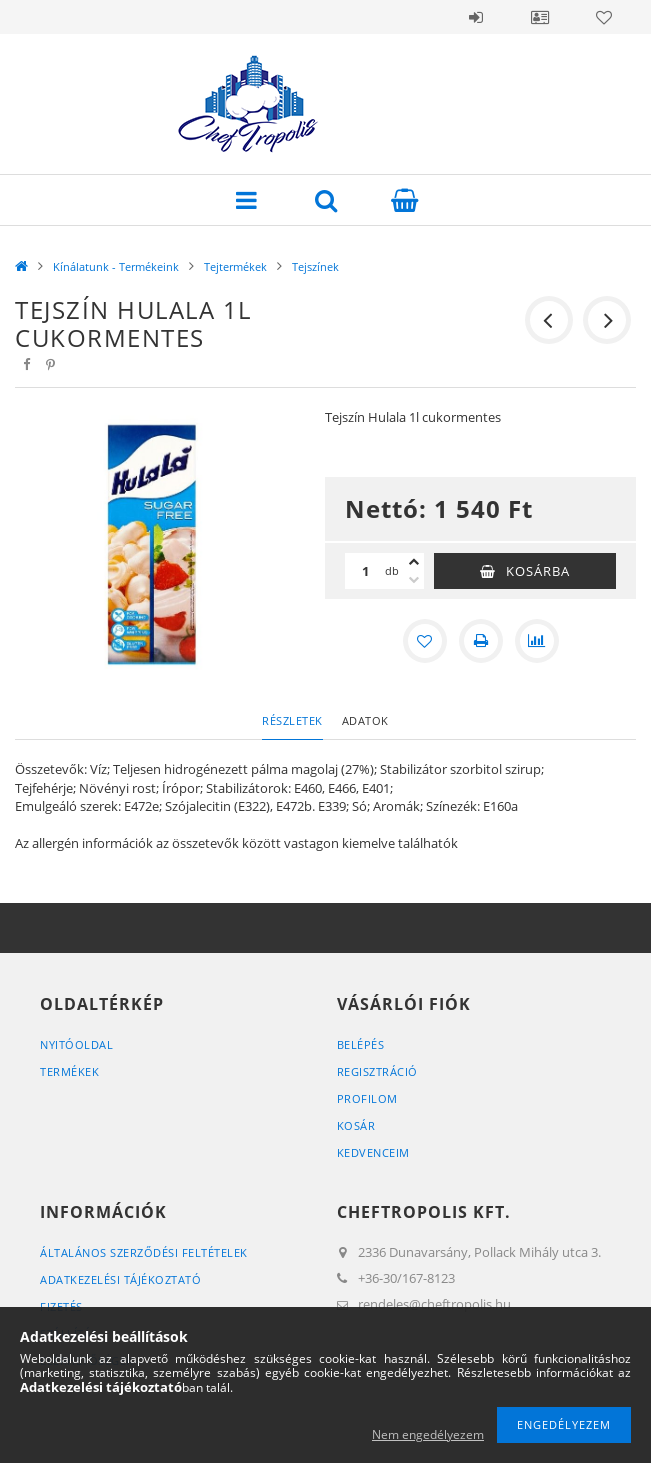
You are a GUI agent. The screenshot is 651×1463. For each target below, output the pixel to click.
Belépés (476, 17)
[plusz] (414, 562)
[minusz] (414, 580)
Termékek (69, 1071)
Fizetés (61, 1306)
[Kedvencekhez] (425, 641)
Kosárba (538, 571)
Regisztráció (377, 1071)
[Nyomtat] (481, 641)
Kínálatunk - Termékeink (116, 266)
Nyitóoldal (76, 1044)
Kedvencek (604, 17)
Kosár (356, 1125)
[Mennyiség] (365, 571)
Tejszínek (315, 266)
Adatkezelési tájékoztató (120, 1279)
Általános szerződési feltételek (144, 1252)
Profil (540, 17)
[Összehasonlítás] (537, 641)
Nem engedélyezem (428, 1434)
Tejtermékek (235, 266)
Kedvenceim (373, 1152)
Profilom (367, 1098)
